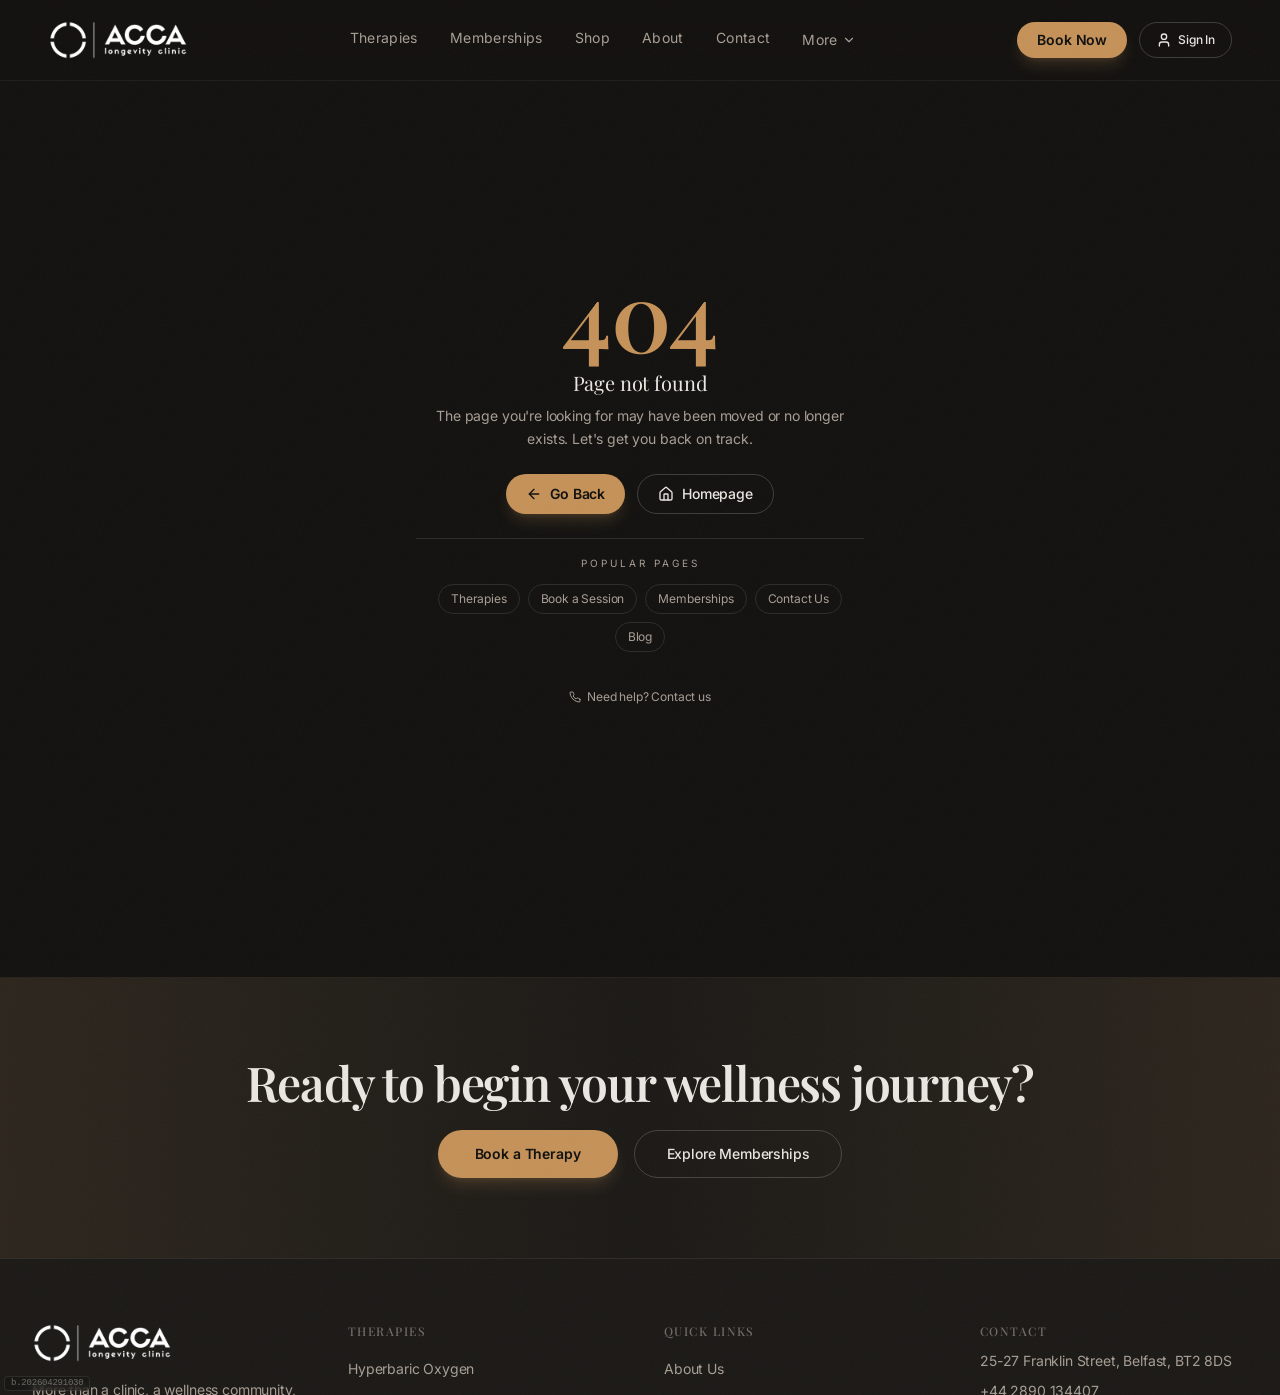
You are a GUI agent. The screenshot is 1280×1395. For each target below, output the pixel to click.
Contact (743, 40)
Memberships (496, 40)
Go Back (565, 493)
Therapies (384, 40)
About (663, 40)
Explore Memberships (738, 1153)
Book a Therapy (528, 1153)
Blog (640, 636)
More (828, 39)
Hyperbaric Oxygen (411, 1368)
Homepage (705, 493)
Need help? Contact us (640, 696)
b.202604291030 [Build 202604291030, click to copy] (47, 1383)
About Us (694, 1368)
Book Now (1072, 39)
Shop (592, 40)
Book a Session (583, 598)
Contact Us (798, 598)
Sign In (1185, 40)
